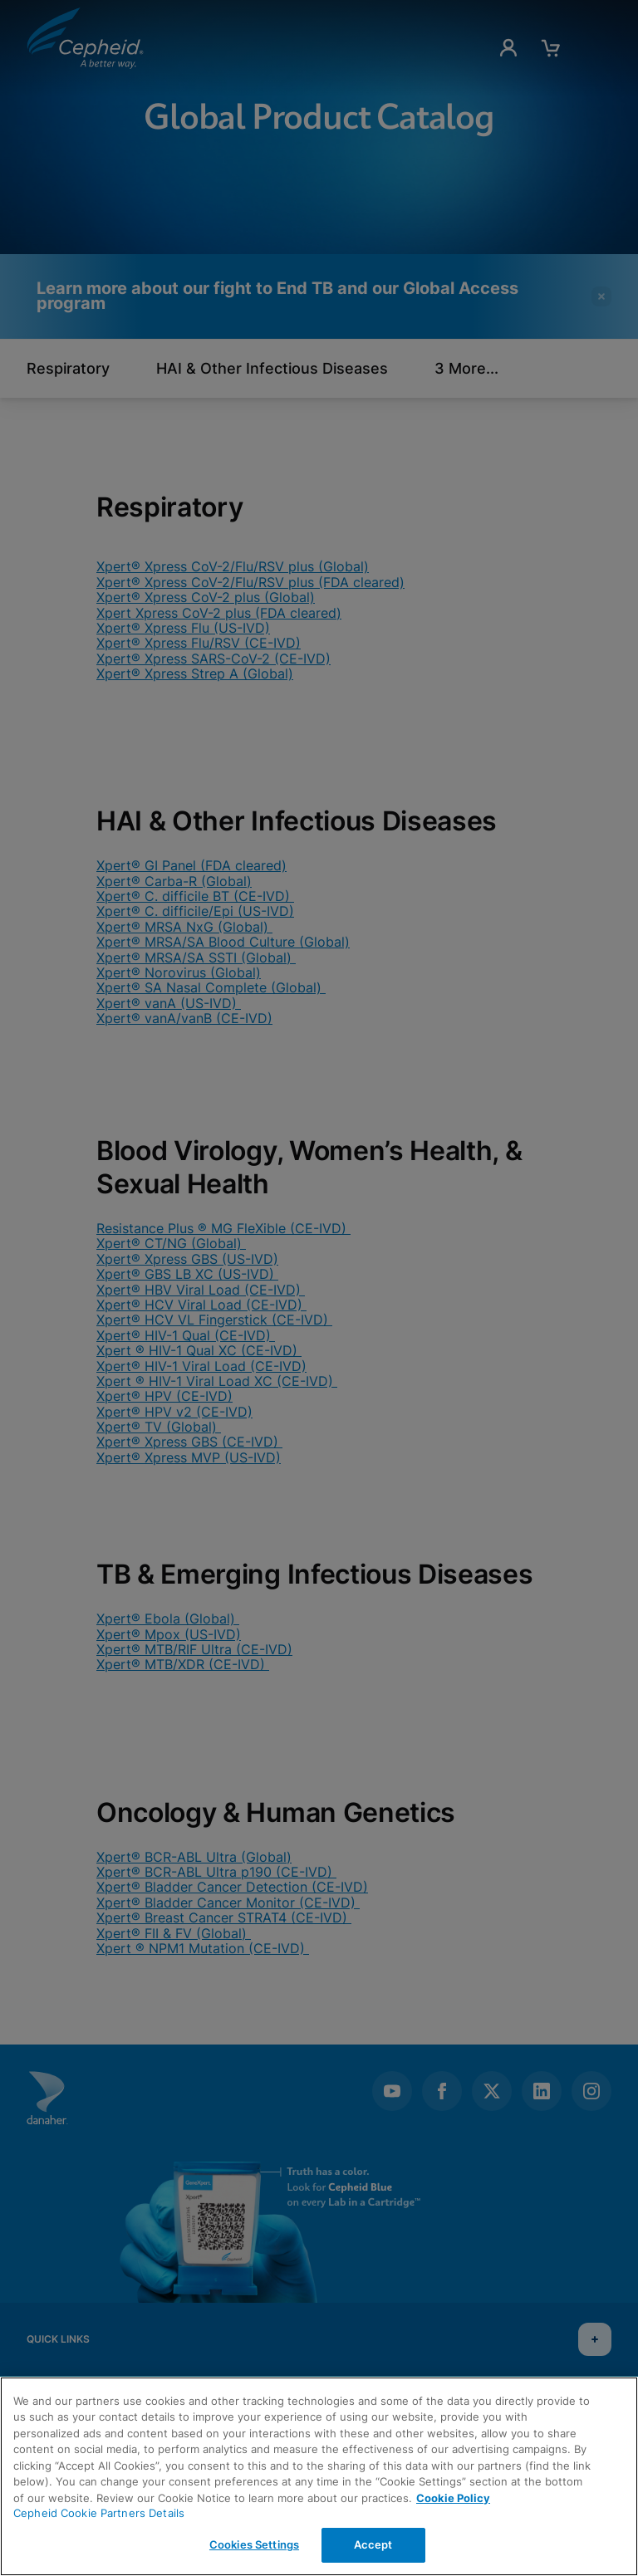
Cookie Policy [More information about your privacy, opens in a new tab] (453, 2498)
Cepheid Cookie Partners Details (98, 2513)
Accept (373, 2544)
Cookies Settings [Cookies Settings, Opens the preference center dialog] (254, 2544)
